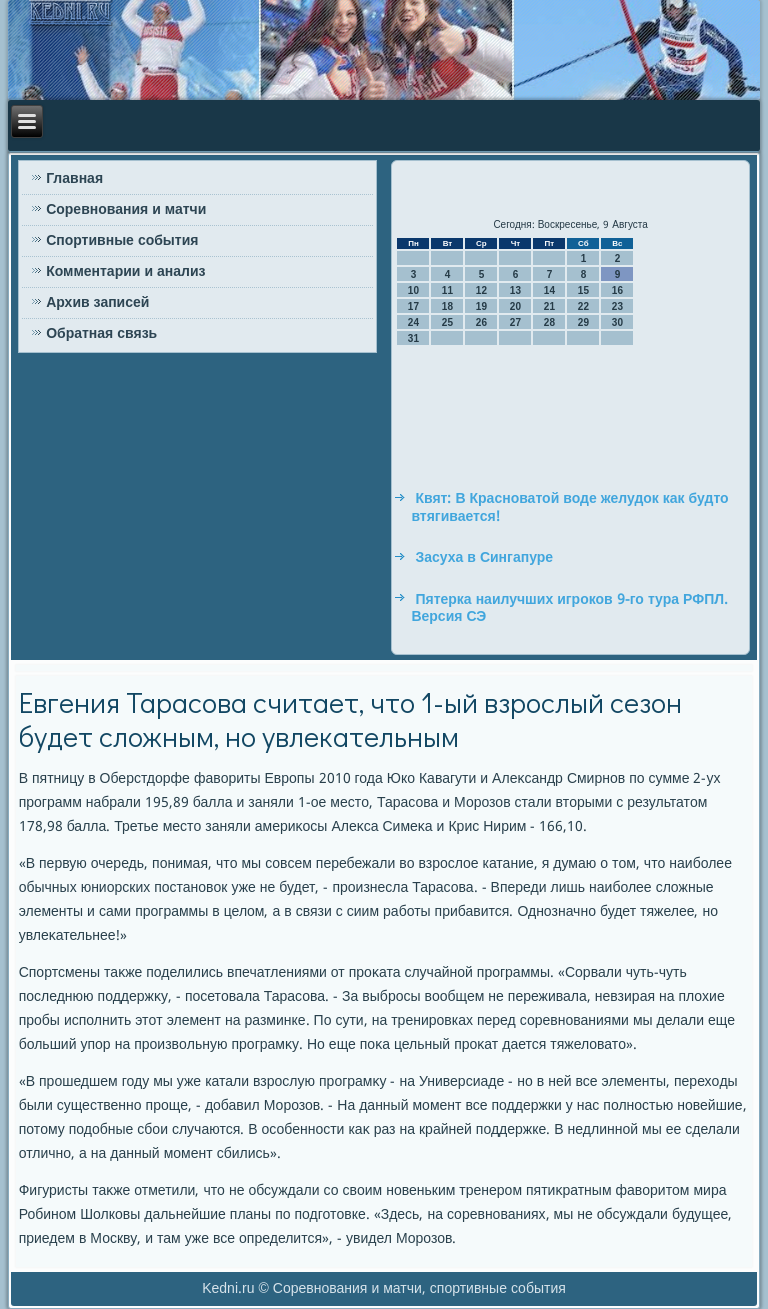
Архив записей (97, 303)
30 (617, 322)
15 (583, 290)
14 (549, 290)
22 (583, 306)
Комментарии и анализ (125, 272)
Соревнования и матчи (126, 210)
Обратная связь (101, 334)
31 (413, 338)
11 (447, 290)
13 (515, 290)
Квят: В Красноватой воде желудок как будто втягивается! (569, 508)
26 (481, 322)
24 (413, 322)
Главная (74, 179)
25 (447, 322)
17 (413, 306)
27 (515, 322)
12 (481, 290)
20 (515, 306)
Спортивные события (122, 241)
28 (549, 322)
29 (583, 322)
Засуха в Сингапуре (484, 558)
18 (447, 306)
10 (413, 290)
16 (617, 290)
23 (617, 306)
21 (549, 306)
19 (481, 306)
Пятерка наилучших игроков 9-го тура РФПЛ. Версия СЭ (569, 609)
